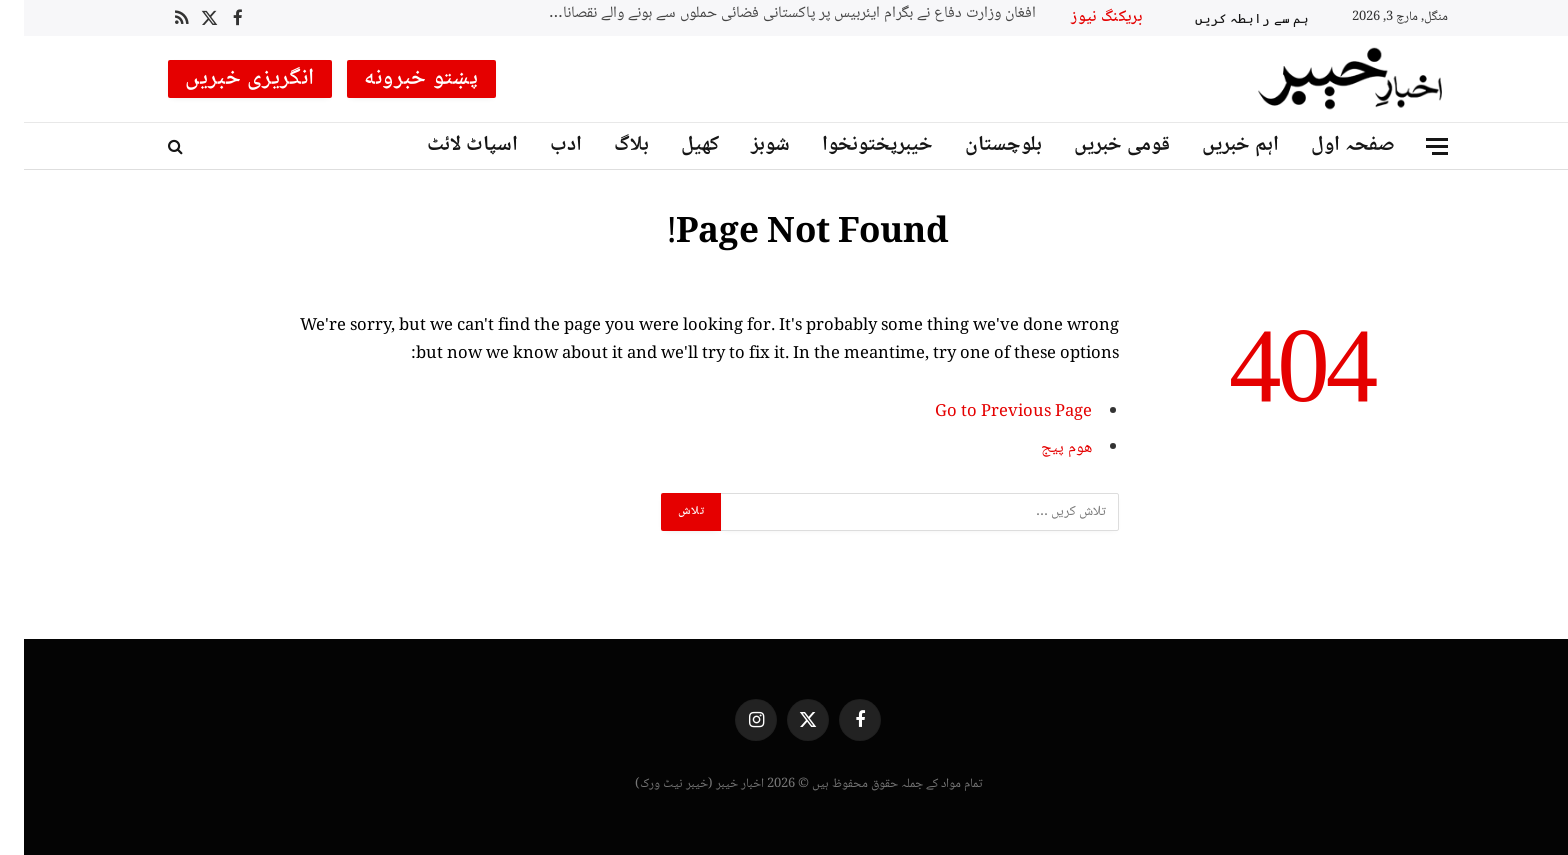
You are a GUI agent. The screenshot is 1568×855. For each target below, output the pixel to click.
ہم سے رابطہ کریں (1228, 18)
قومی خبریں (1098, 145)
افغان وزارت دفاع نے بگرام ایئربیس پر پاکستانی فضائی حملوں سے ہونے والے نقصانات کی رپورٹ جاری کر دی (762, 14)
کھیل (676, 145)
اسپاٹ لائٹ (448, 145)
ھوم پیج (1042, 448)
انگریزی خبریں (226, 79)
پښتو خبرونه (397, 79)
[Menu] (1413, 146)
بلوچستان (979, 145)
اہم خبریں (1216, 145)
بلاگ (607, 145)
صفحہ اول (1329, 145)
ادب (542, 145)
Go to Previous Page (989, 412)
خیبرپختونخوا (853, 145)
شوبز (746, 145)
